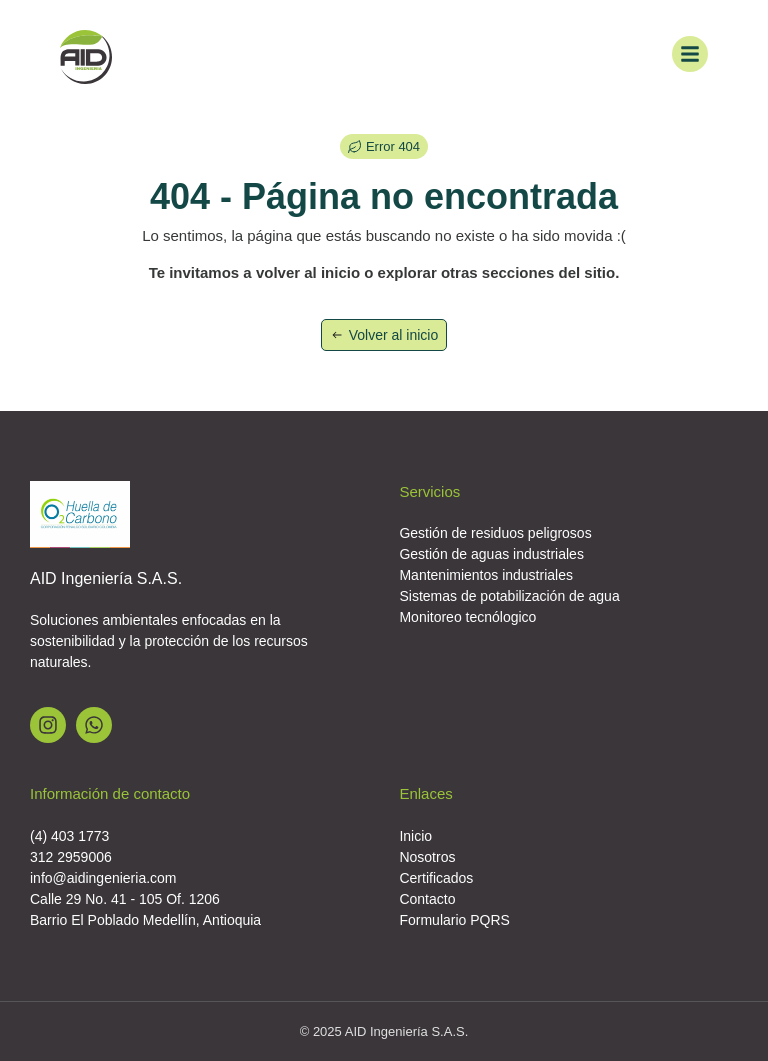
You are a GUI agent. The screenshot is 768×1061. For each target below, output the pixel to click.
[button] (384, 146)
